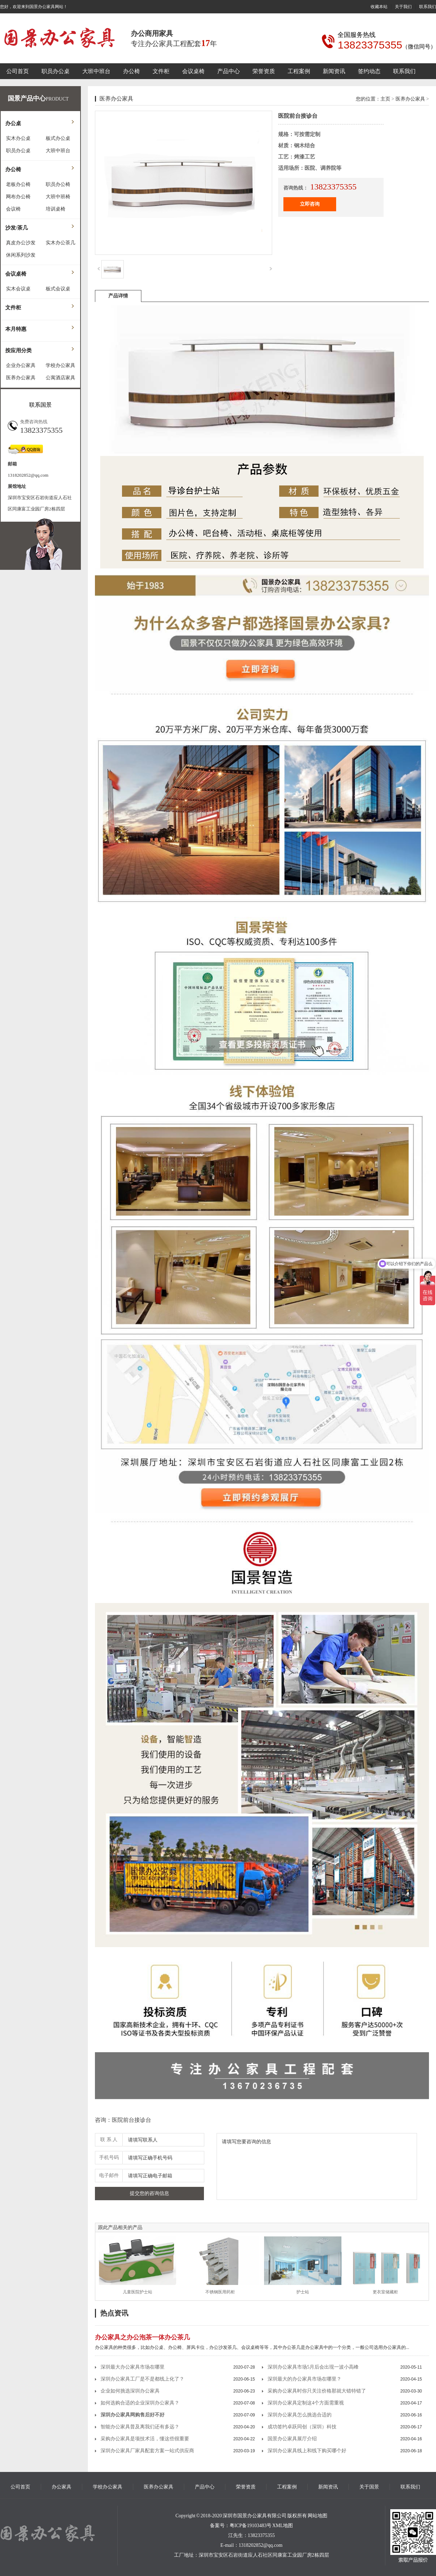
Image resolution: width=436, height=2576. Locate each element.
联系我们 (427, 6)
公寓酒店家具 (60, 377)
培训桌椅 (55, 209)
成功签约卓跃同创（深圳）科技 (302, 2426)
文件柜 (161, 71)
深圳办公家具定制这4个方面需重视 (306, 2403)
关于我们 (403, 6)
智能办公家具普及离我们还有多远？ (140, 2426)
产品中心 (228, 71)
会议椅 (13, 209)
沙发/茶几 (16, 228)
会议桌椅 (193, 71)
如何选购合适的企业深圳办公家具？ (140, 2403)
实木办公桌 (18, 138)
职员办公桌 (55, 71)
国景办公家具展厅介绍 (292, 2438)
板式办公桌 (58, 138)
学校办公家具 (60, 365)
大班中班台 (96, 71)
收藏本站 (379, 6)
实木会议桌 (18, 288)
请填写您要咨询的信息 (317, 2166)
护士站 (302, 2292)
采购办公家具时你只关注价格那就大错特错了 (317, 2391)
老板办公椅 (18, 184)
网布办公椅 (18, 196)
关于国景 (369, 2487)
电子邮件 (109, 2175)
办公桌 (13, 123)
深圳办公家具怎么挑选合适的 (300, 2414)
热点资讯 (114, 2313)
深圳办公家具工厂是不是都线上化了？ (142, 2379)
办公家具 (61, 2487)
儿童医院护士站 (137, 2292)
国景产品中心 (27, 98)
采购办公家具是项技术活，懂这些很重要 (145, 2438)
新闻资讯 (334, 71)
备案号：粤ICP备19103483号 (241, 2525)
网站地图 (317, 2515)
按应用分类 (18, 350)
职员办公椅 (58, 184)
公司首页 (17, 71)
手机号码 (109, 2157)
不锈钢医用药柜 (220, 2292)
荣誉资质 (263, 71)
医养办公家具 (21, 377)
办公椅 (131, 71)
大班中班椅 (58, 196)
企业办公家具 (21, 365)
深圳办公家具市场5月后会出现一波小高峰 (313, 2367)
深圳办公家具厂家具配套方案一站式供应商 (147, 2450)
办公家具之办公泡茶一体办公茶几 (142, 2337)
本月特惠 (15, 329)
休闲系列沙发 (21, 255)
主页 (385, 99)
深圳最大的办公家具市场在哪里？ (304, 2379)
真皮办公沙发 (21, 242)
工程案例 (299, 71)
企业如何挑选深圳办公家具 (130, 2391)
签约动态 (369, 71)
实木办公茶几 (60, 242)
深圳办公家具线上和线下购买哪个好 (307, 2450)
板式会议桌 (58, 288)
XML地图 (282, 2525)
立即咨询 (310, 204)
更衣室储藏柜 (385, 2292)
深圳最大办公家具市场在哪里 (133, 2367)
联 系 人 (108, 2139)
